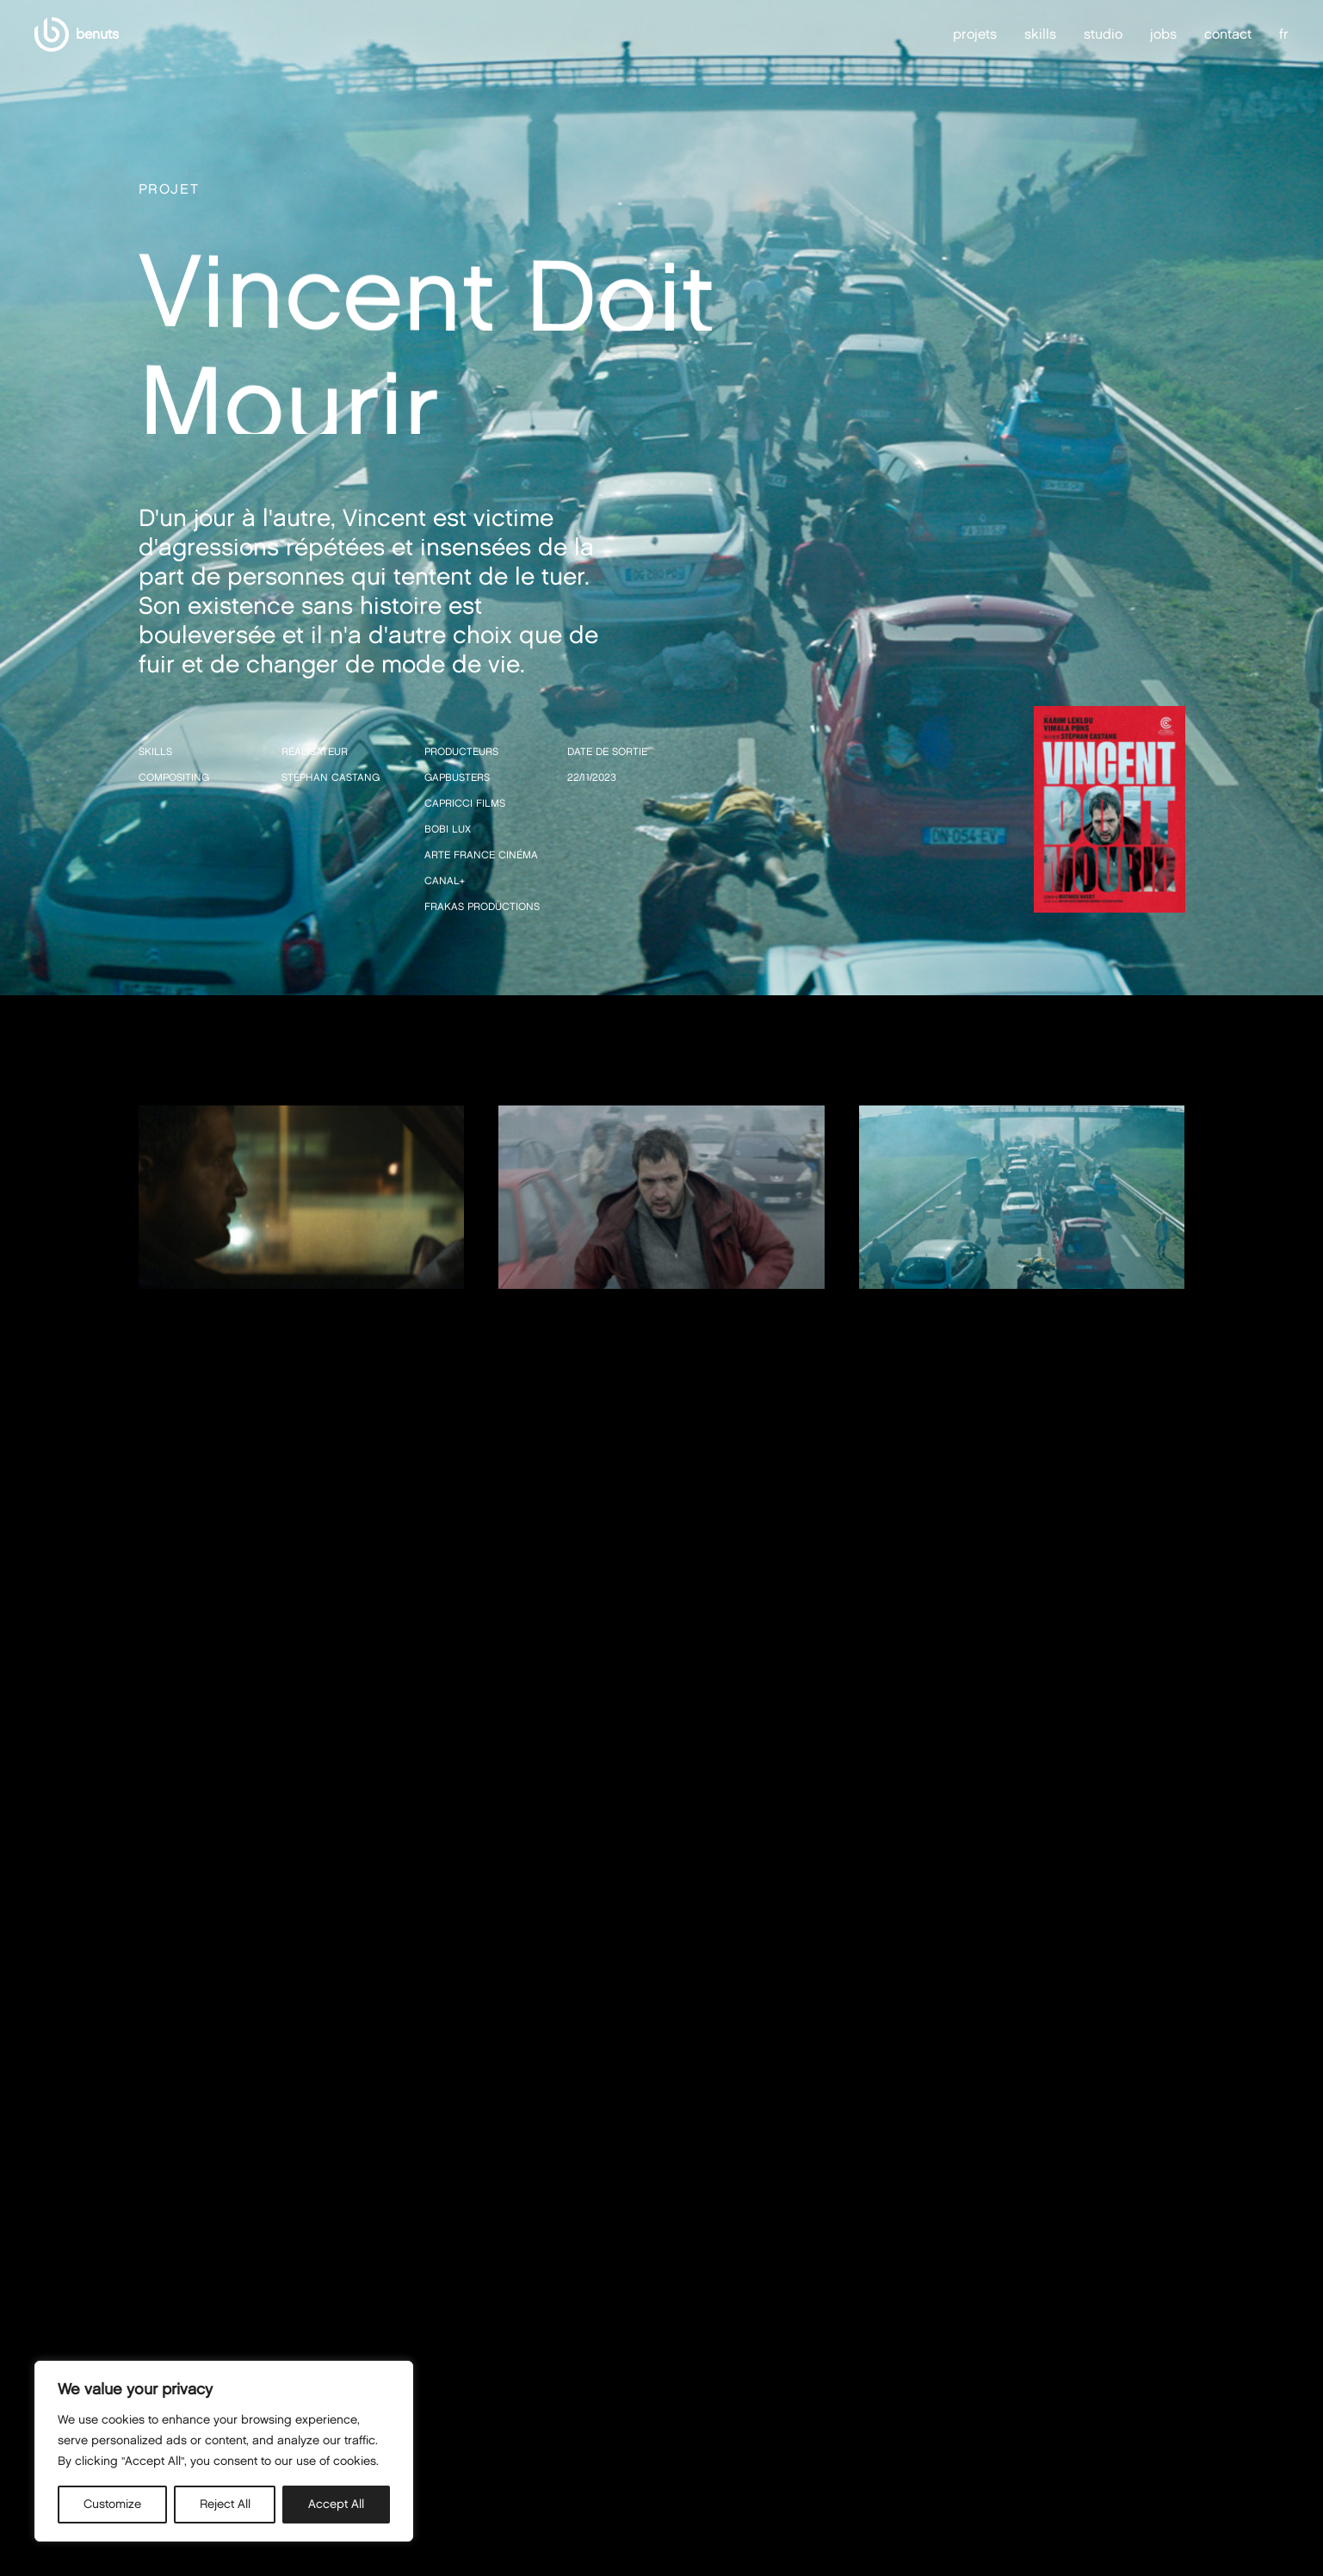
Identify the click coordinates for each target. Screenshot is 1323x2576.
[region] (223, 2451)
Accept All (336, 2504)
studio (1103, 34)
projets (975, 34)
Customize (112, 2504)
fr (1284, 34)
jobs (1163, 34)
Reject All (225, 2504)
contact (1228, 34)
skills (1040, 34)
